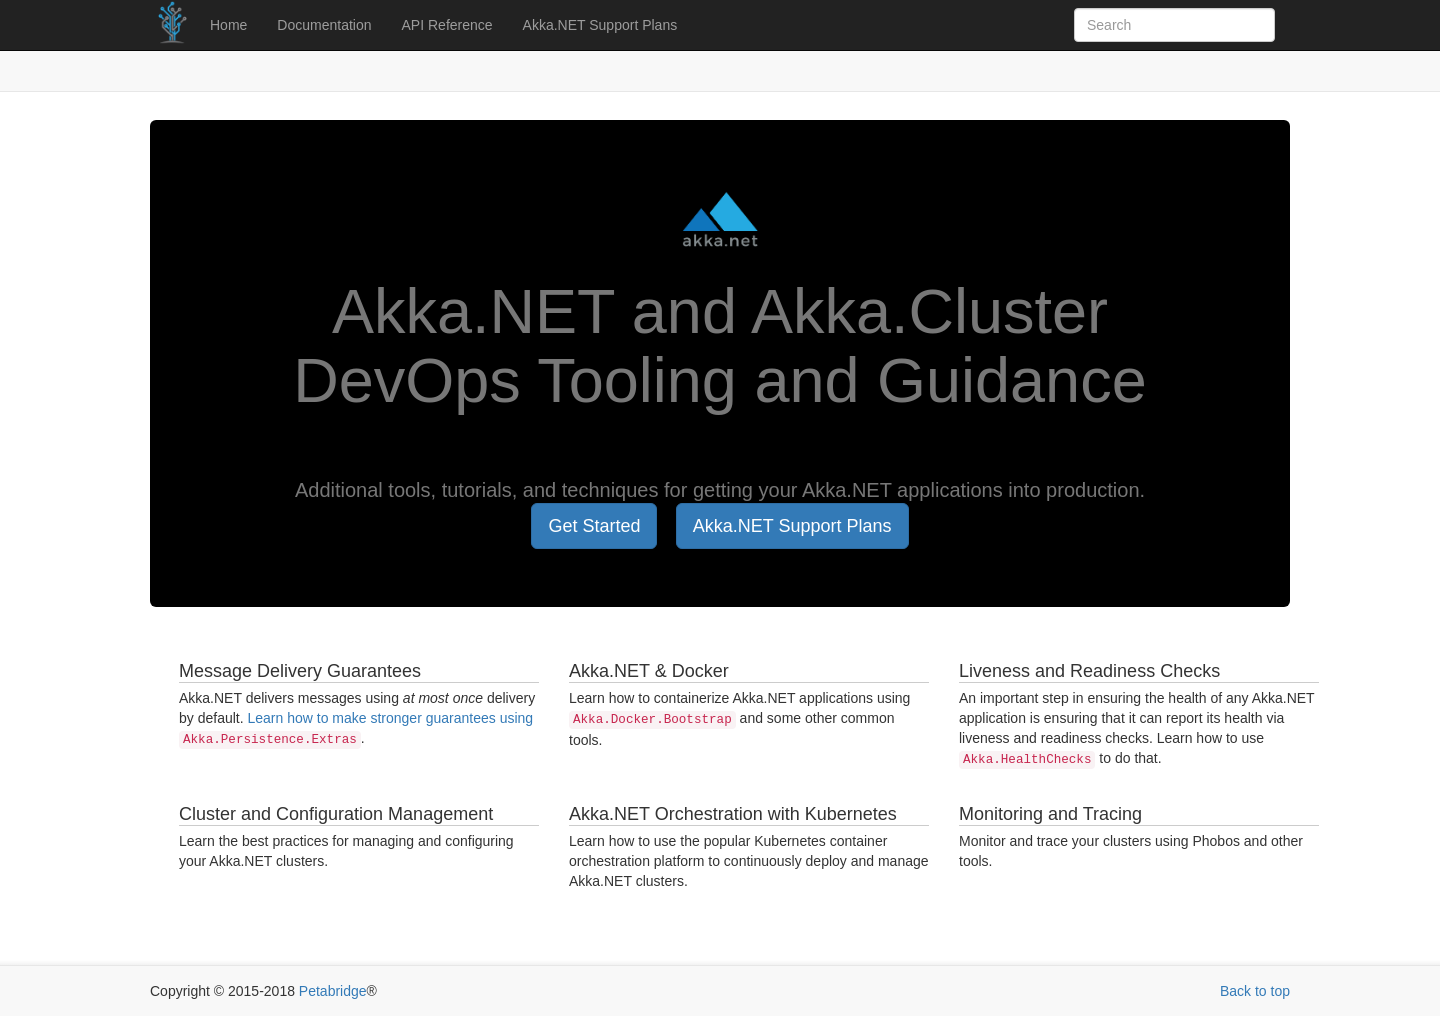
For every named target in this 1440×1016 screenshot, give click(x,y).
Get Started (594, 526)
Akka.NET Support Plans (600, 25)
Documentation (324, 25)
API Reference (447, 25)
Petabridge (333, 991)
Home (228, 25)
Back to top (1255, 991)
